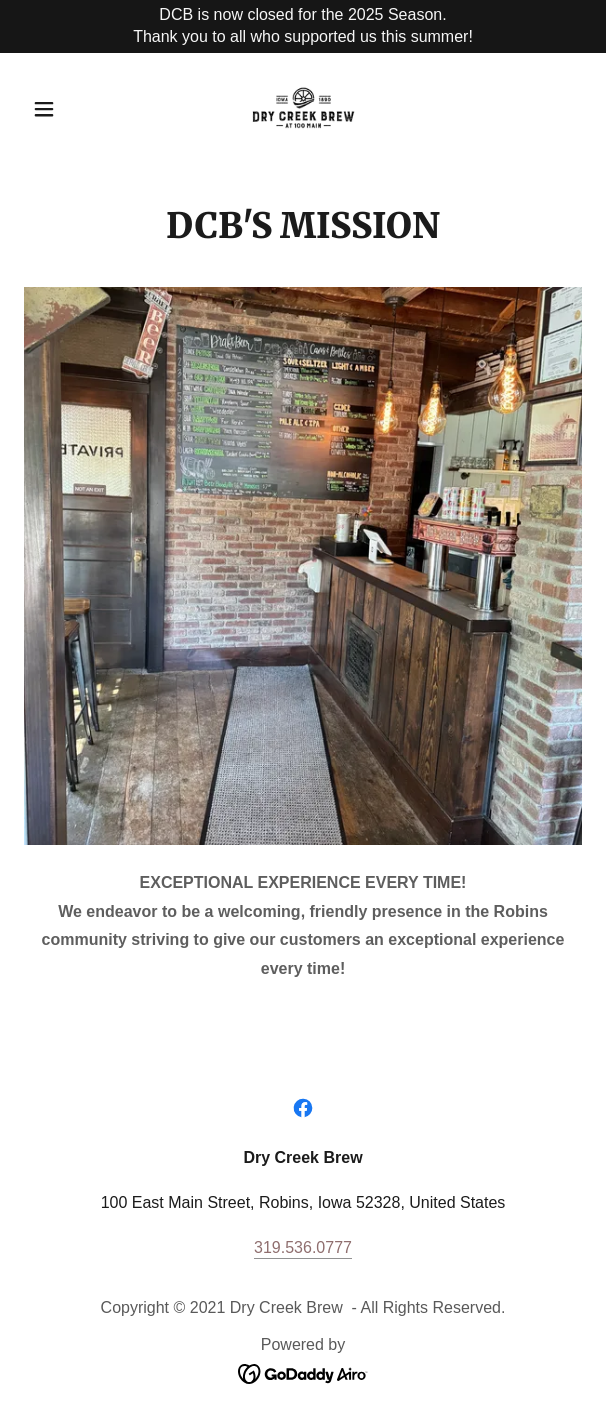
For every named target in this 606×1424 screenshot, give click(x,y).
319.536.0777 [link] (303, 1247)
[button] (66, 109)
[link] (303, 109)
